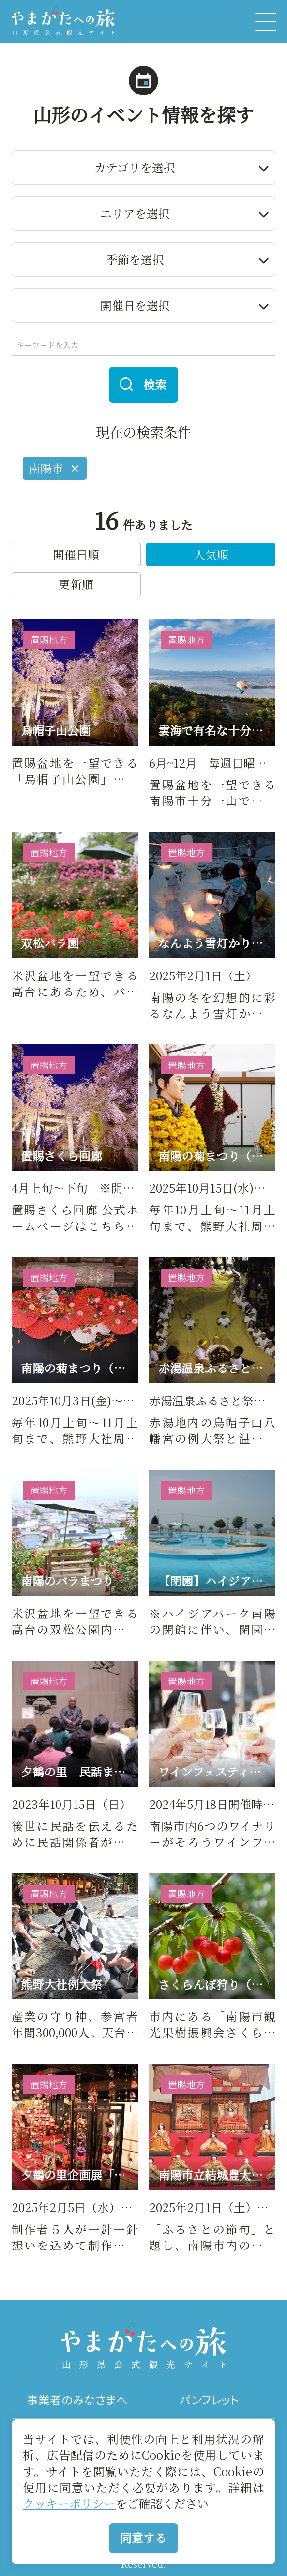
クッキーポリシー (69, 2503)
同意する (143, 2537)
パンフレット (210, 2399)
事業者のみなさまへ (77, 2399)
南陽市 (55, 468)
